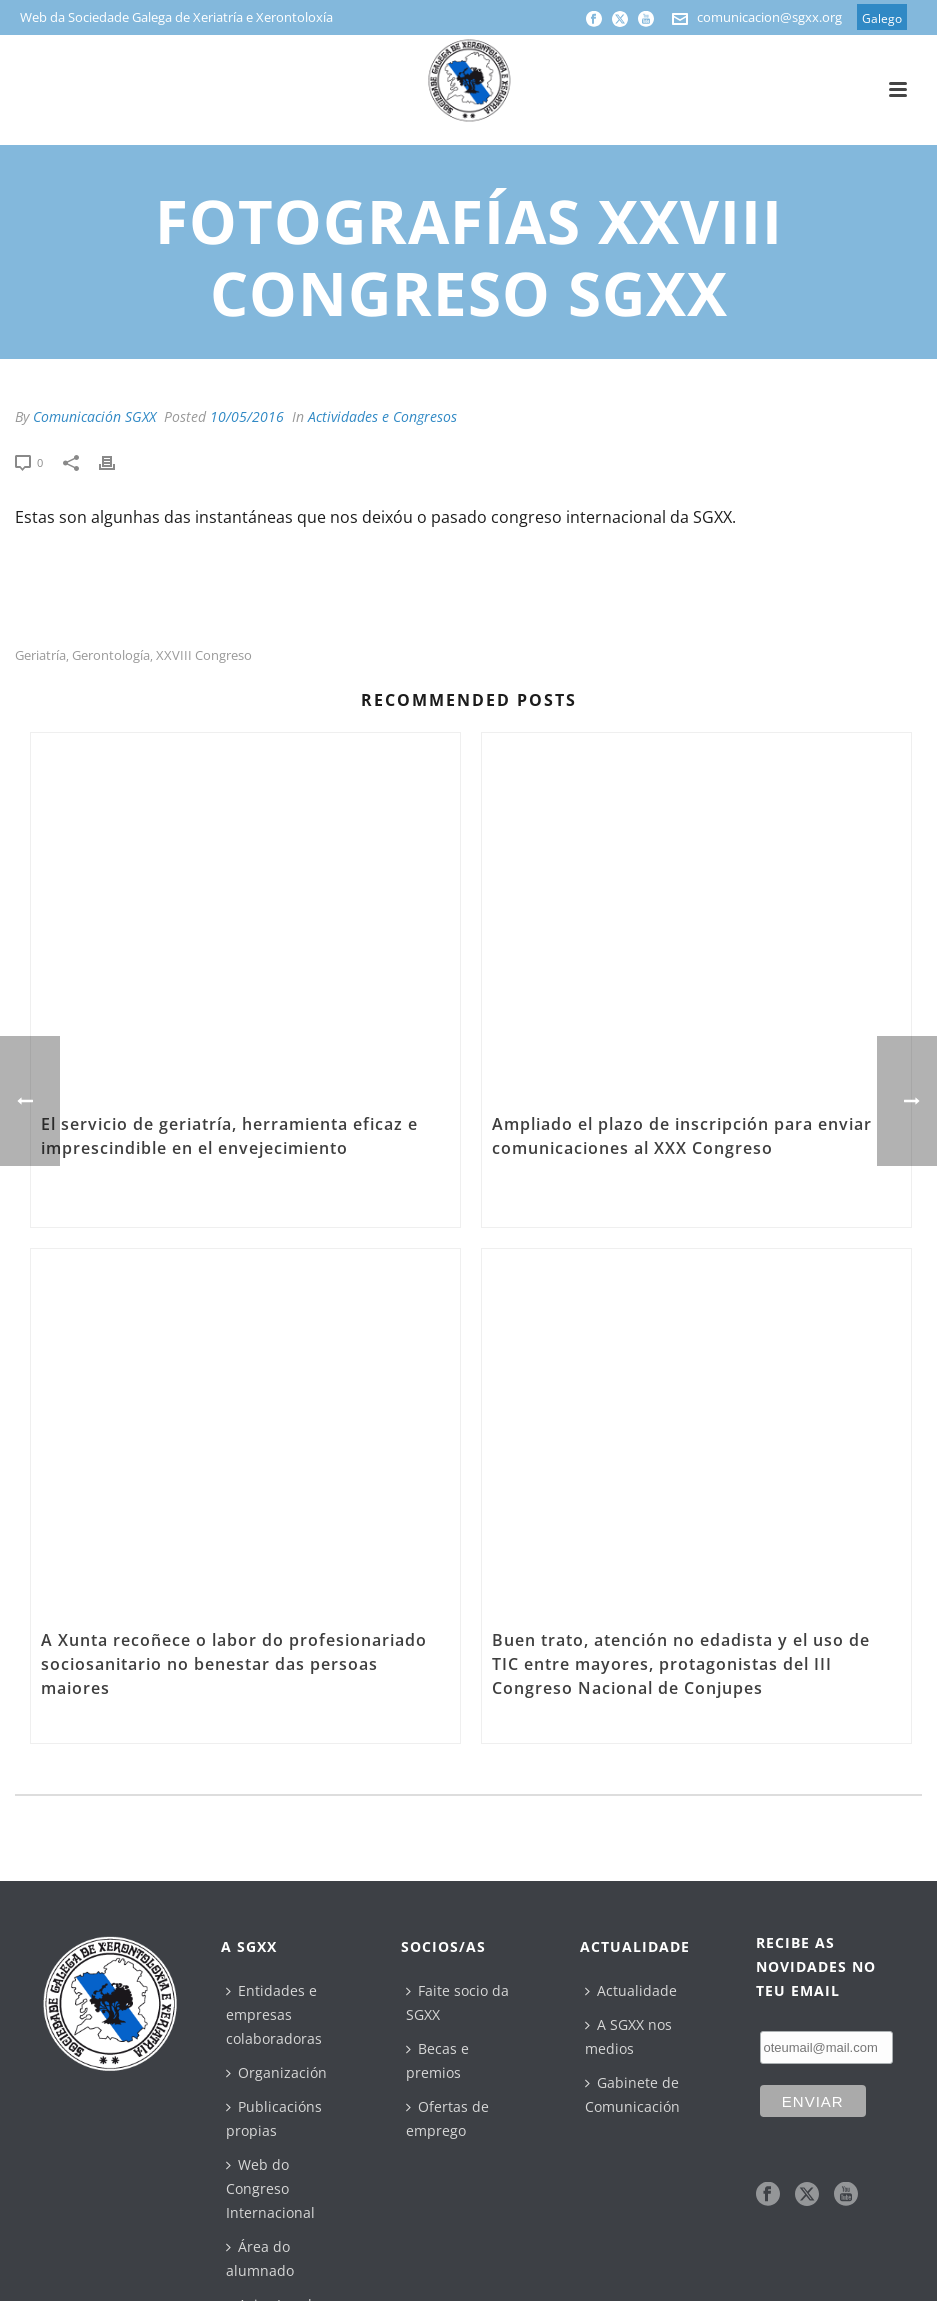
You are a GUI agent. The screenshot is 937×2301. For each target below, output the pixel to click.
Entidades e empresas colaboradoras (274, 2014)
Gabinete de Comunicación (632, 2094)
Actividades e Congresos (382, 416)
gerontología (111, 655)
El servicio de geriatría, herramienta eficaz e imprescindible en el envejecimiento (229, 1136)
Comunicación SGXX (94, 416)
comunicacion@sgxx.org (769, 17)
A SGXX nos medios (628, 2036)
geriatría (40, 655)
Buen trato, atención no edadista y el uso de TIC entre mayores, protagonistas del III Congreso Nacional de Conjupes (681, 1664)
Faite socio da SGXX (457, 2002)
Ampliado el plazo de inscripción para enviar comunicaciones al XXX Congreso (682, 1136)
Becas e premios (437, 2060)
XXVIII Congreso (204, 655)
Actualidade (631, 1990)
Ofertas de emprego (447, 2118)
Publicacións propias (274, 2118)
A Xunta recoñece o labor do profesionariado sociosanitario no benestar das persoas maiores (234, 1664)
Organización (276, 2072)
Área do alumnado (260, 2258)
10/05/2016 (247, 416)
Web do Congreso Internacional (270, 2188)
